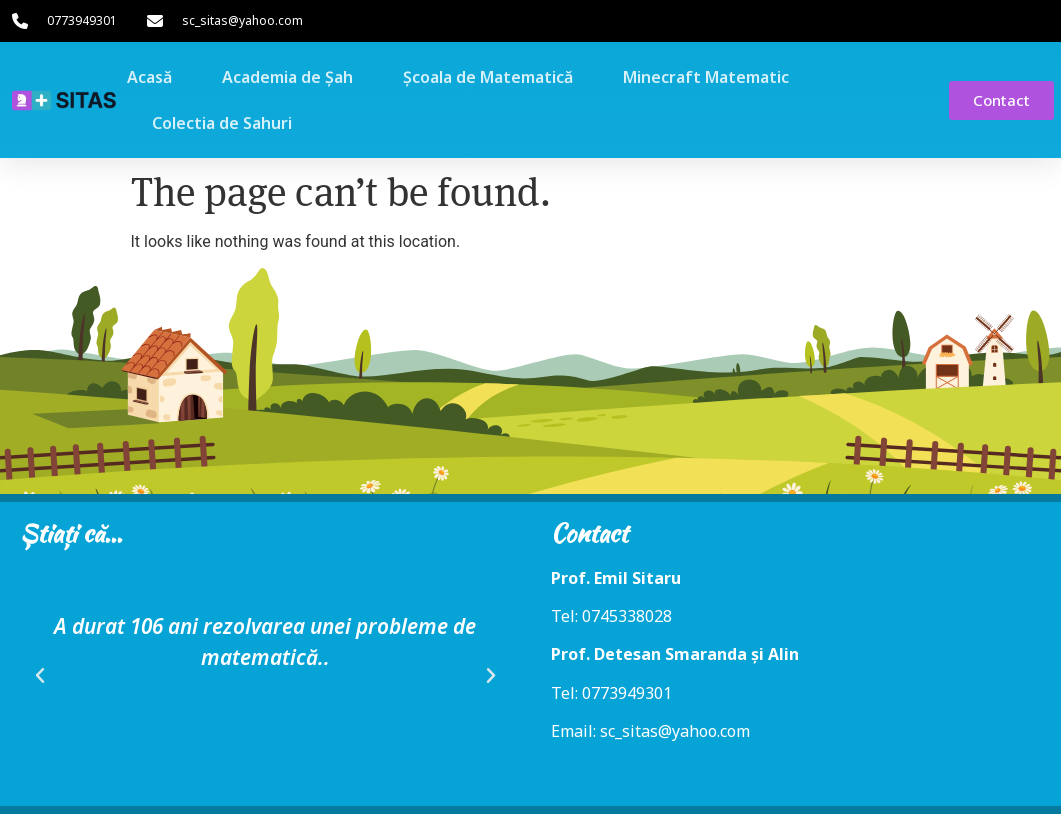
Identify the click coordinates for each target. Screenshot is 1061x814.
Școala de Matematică (488, 77)
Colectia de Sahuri (222, 123)
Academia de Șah (287, 77)
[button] (40, 676)
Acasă (149, 77)
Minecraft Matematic (706, 77)
